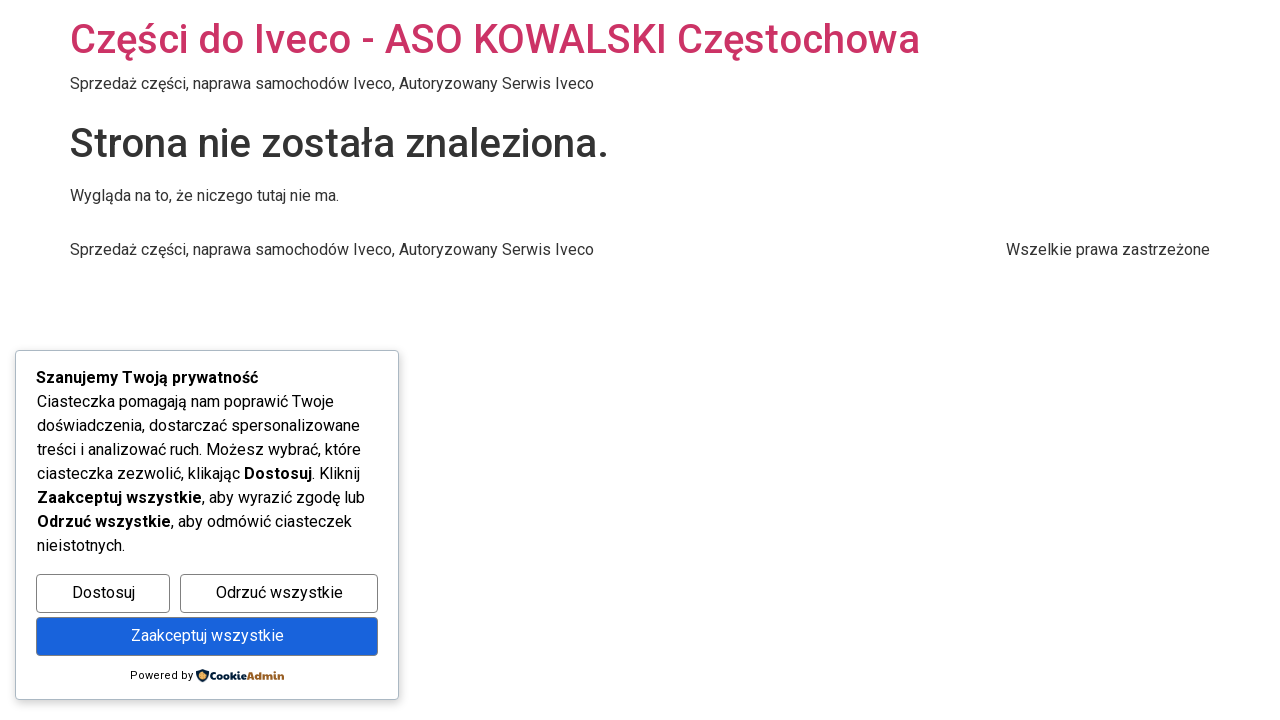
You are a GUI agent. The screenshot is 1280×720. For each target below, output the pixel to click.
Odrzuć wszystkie (279, 592)
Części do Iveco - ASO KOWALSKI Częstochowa (495, 39)
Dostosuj (103, 592)
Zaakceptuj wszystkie (207, 635)
